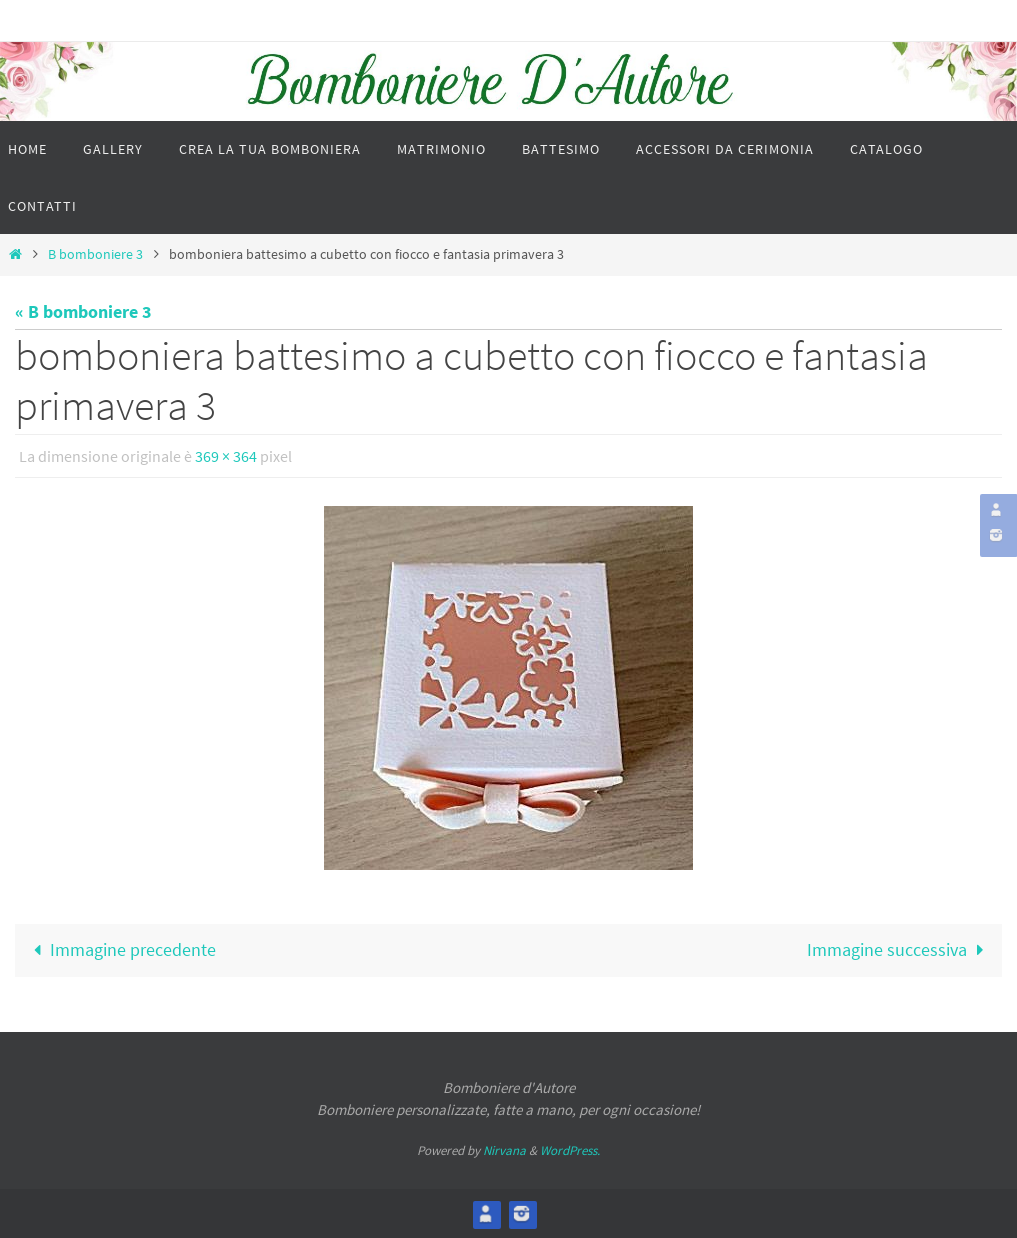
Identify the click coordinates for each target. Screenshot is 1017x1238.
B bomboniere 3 (95, 254)
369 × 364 (226, 456)
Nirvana (504, 1150)
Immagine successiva (899, 949)
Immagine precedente (120, 949)
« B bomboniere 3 (83, 311)
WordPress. (570, 1150)
